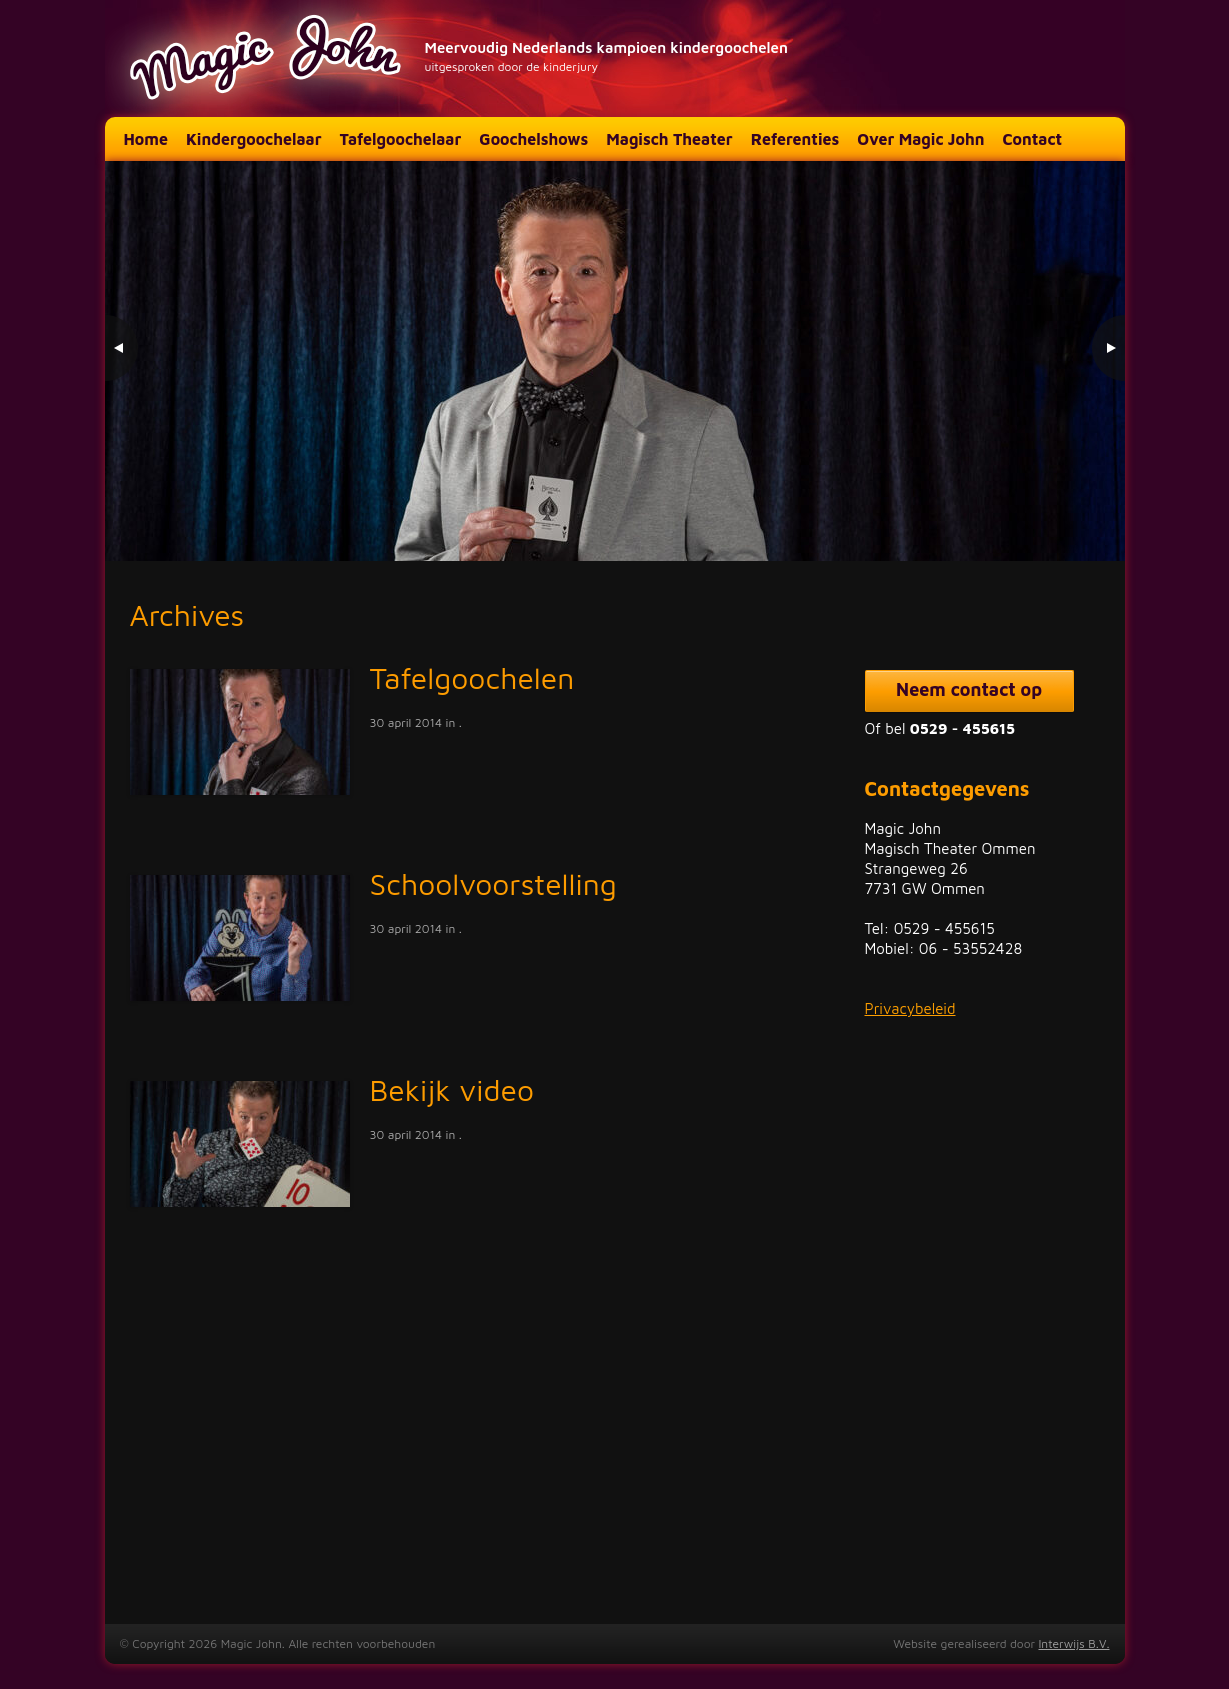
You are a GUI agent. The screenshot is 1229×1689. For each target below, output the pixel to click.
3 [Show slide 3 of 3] (1092, 520)
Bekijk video (452, 1089)
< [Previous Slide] (122, 348)
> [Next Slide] (1107, 348)
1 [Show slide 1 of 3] (1040, 520)
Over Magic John (920, 139)
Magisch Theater (669, 139)
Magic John (268, 58)
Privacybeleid (910, 1008)
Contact (1032, 139)
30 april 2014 (406, 722)
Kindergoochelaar (254, 139)
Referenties (795, 139)
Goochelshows (533, 139)
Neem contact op (969, 689)
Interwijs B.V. (1073, 1643)
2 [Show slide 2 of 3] (1066, 520)
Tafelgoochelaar (401, 139)
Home (146, 139)
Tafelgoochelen (472, 677)
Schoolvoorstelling (493, 883)
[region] (615, 361)
